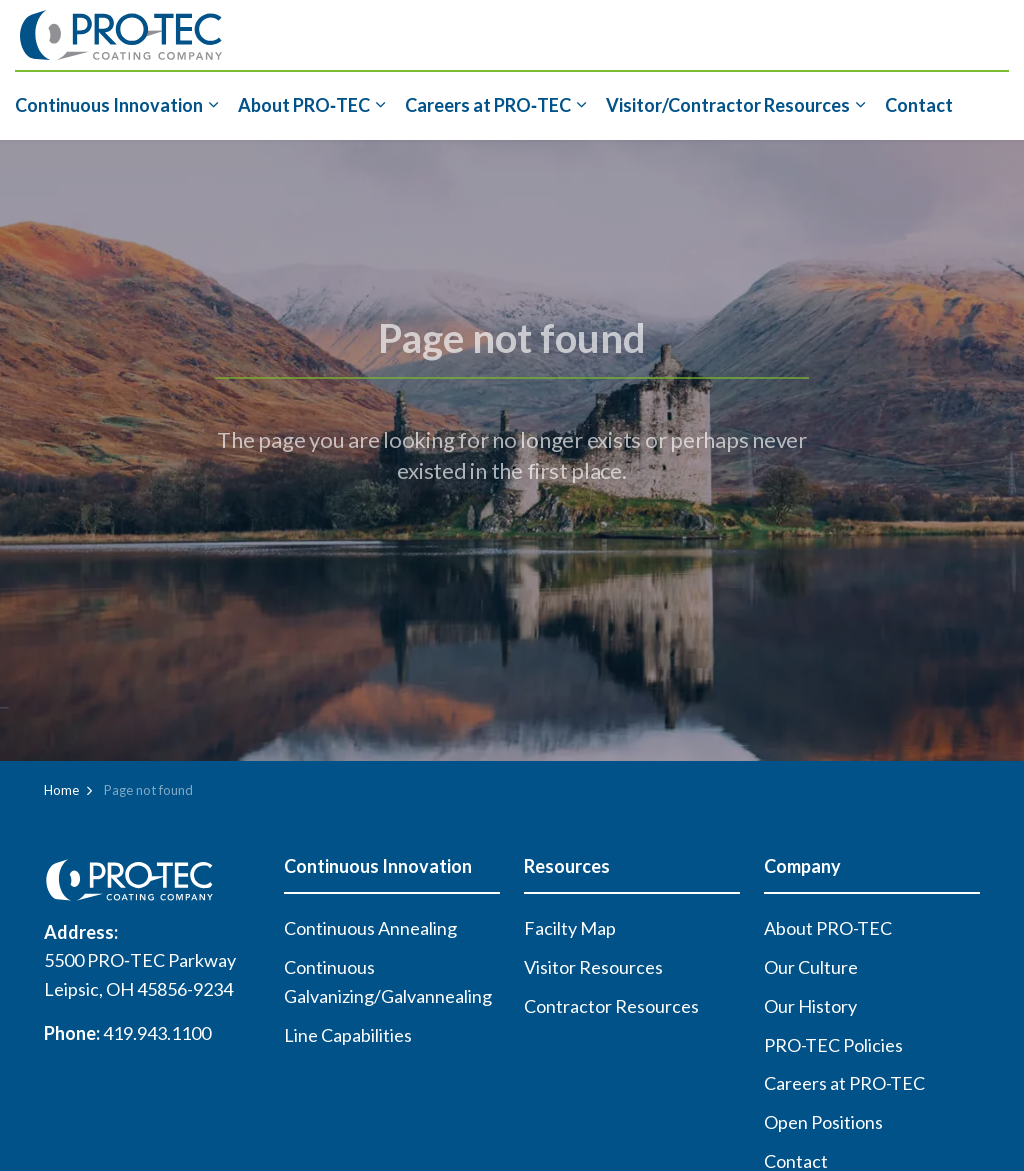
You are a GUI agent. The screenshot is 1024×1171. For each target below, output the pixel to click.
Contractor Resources (611, 1006)
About (304, 105)
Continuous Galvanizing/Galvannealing (388, 981)
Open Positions (823, 1122)
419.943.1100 (157, 1033)
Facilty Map (570, 928)
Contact (919, 105)
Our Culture (811, 967)
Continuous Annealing (370, 928)
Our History (810, 1006)
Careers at (488, 105)
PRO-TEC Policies (833, 1045)
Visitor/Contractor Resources (728, 105)
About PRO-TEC (828, 928)
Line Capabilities (348, 1035)
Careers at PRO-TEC (844, 1083)
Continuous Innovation (109, 105)
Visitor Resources (593, 967)
